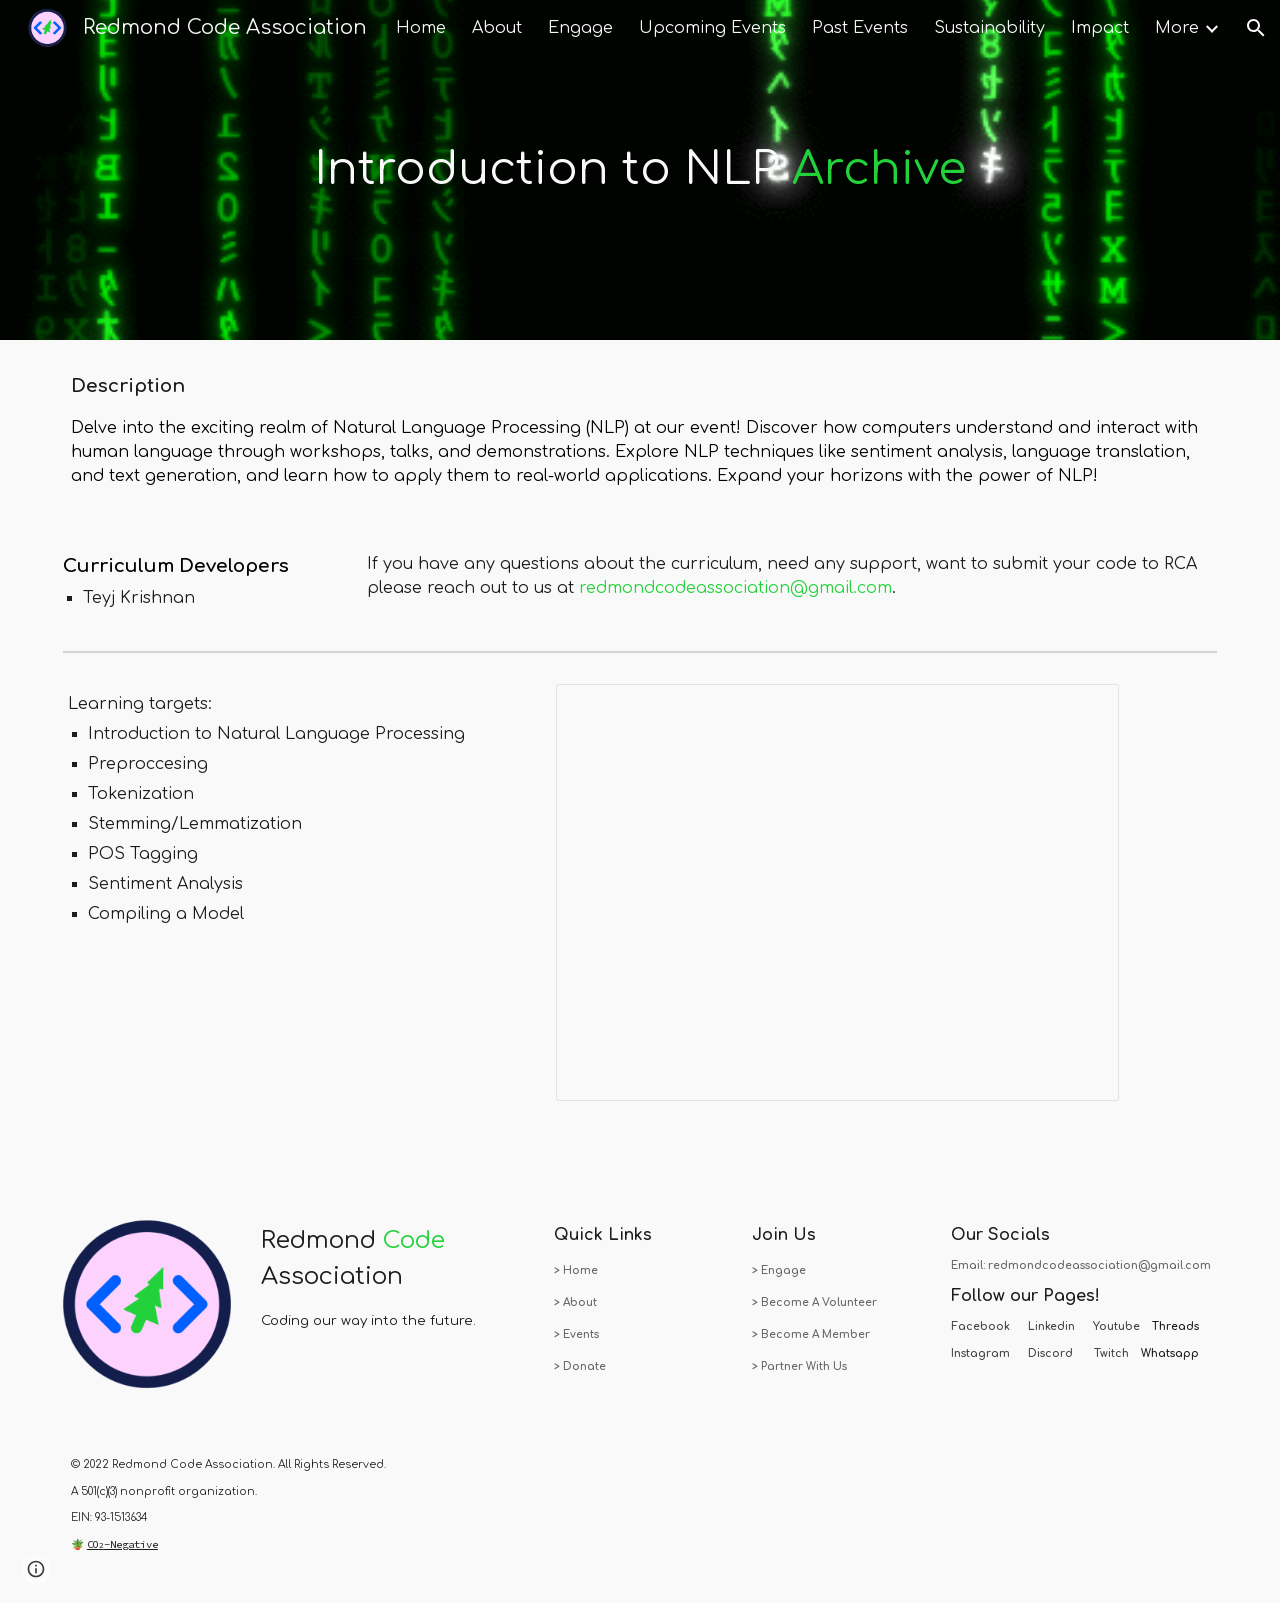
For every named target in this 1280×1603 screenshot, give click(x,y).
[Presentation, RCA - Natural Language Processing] (837, 892)
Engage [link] (580, 28)
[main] (639, 170)
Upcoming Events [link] (712, 28)
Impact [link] (1100, 28)
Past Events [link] (860, 28)
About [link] (497, 28)
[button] (1256, 28)
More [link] (1177, 28)
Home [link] (421, 28)
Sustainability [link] (989, 28)
